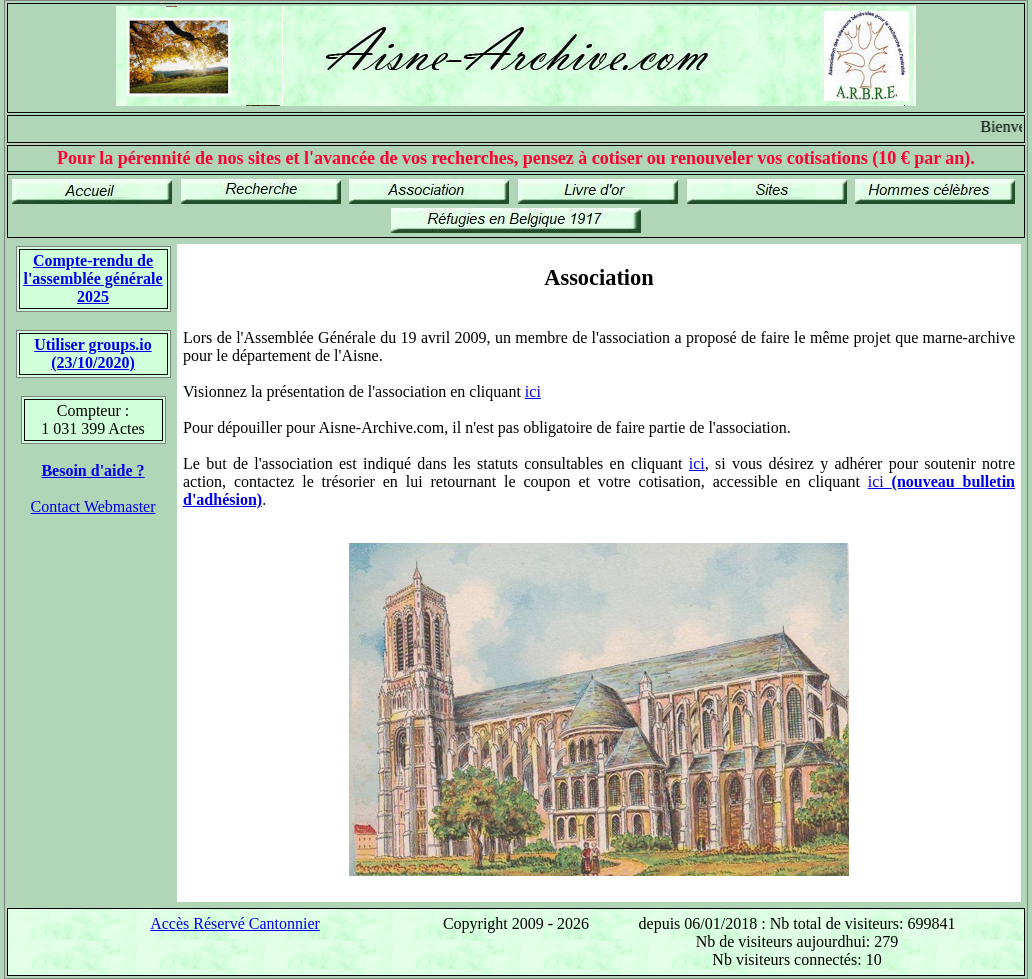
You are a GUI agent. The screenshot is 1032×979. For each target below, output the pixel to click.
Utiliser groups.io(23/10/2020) (93, 353)
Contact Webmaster (92, 506)
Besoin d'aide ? (92, 470)
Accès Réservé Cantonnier (235, 923)
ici (533, 391)
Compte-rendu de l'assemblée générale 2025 (92, 278)
